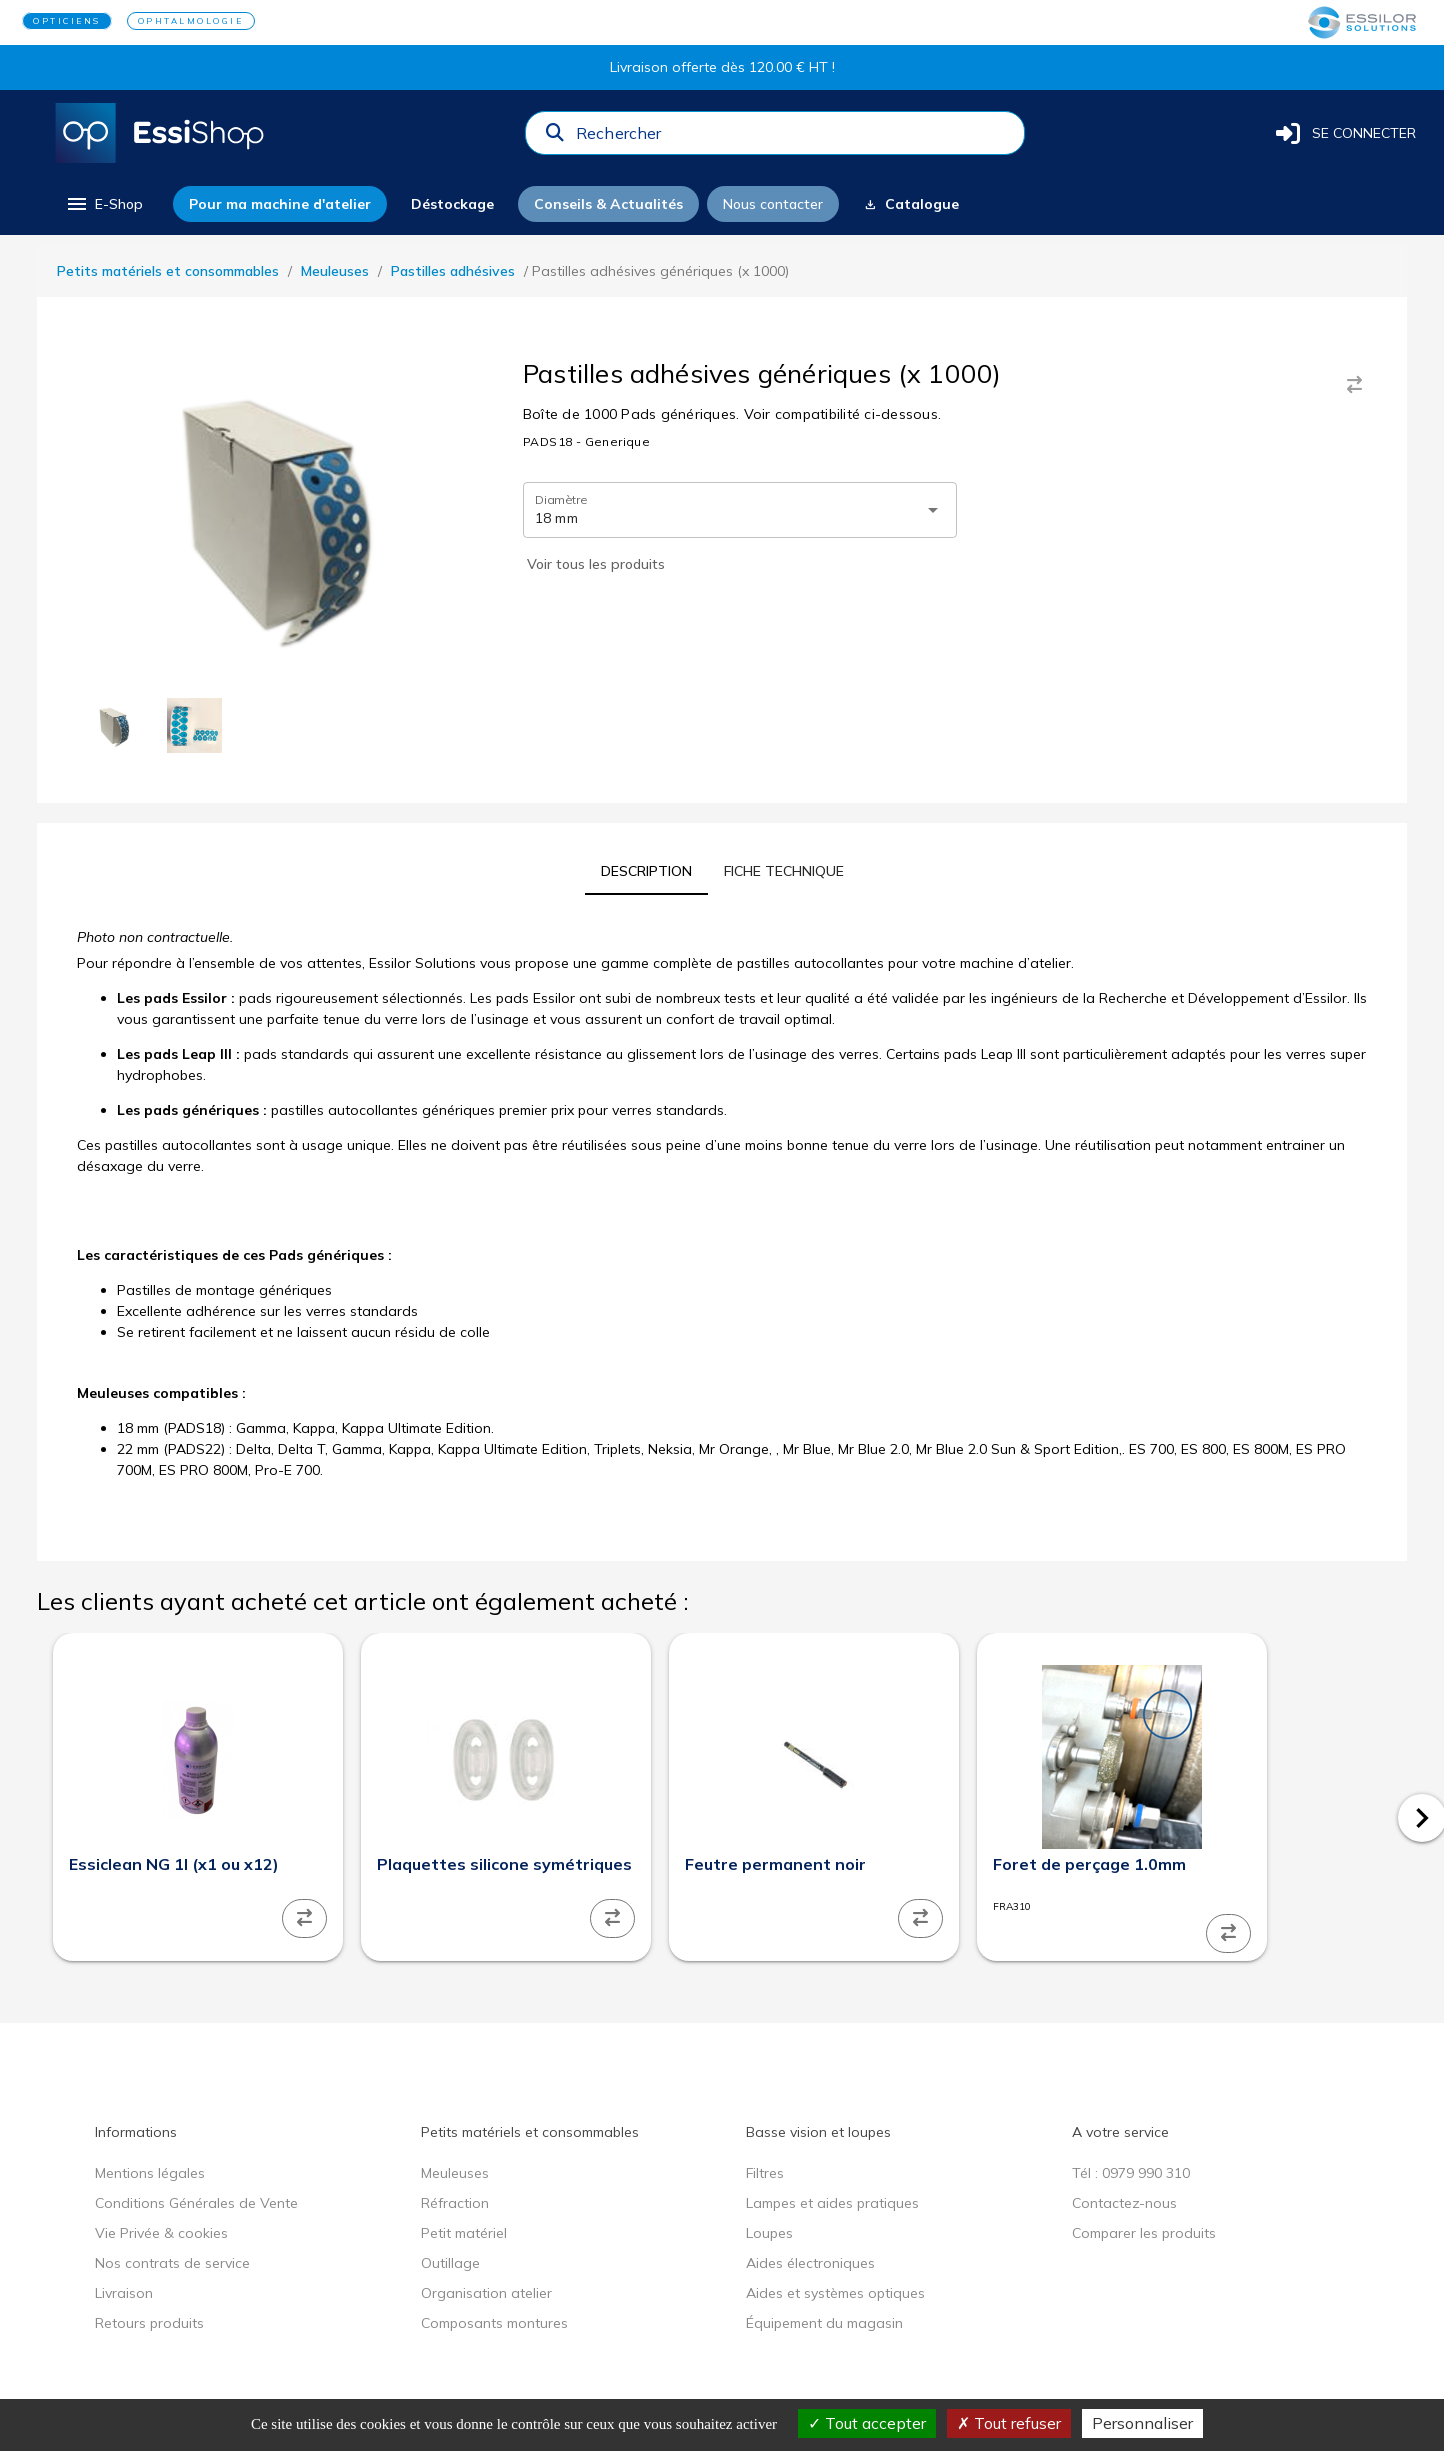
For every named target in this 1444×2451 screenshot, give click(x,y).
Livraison (124, 2293)
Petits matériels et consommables (168, 271)
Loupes (769, 2233)
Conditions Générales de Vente (196, 2203)
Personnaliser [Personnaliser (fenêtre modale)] (1142, 2423)
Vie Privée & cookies (161, 2233)
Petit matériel (464, 2233)
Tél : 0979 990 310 (1131, 2173)
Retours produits (149, 2323)
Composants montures (494, 2323)
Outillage (450, 2263)
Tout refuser (1009, 2423)
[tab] (646, 871)
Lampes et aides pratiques (832, 2203)
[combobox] (794, 138)
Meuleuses (335, 271)
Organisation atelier (486, 2293)
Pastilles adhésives (453, 271)
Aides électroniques (810, 2263)
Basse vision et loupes (818, 2132)
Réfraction (455, 2203)
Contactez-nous (1124, 2203)
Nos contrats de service (172, 2263)
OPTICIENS (67, 21)
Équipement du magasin (824, 2323)
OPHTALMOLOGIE (191, 21)
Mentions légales (150, 2173)
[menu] (103, 204)
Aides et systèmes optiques (835, 2293)
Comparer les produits (1144, 2233)
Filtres (765, 2173)
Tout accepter (867, 2423)
